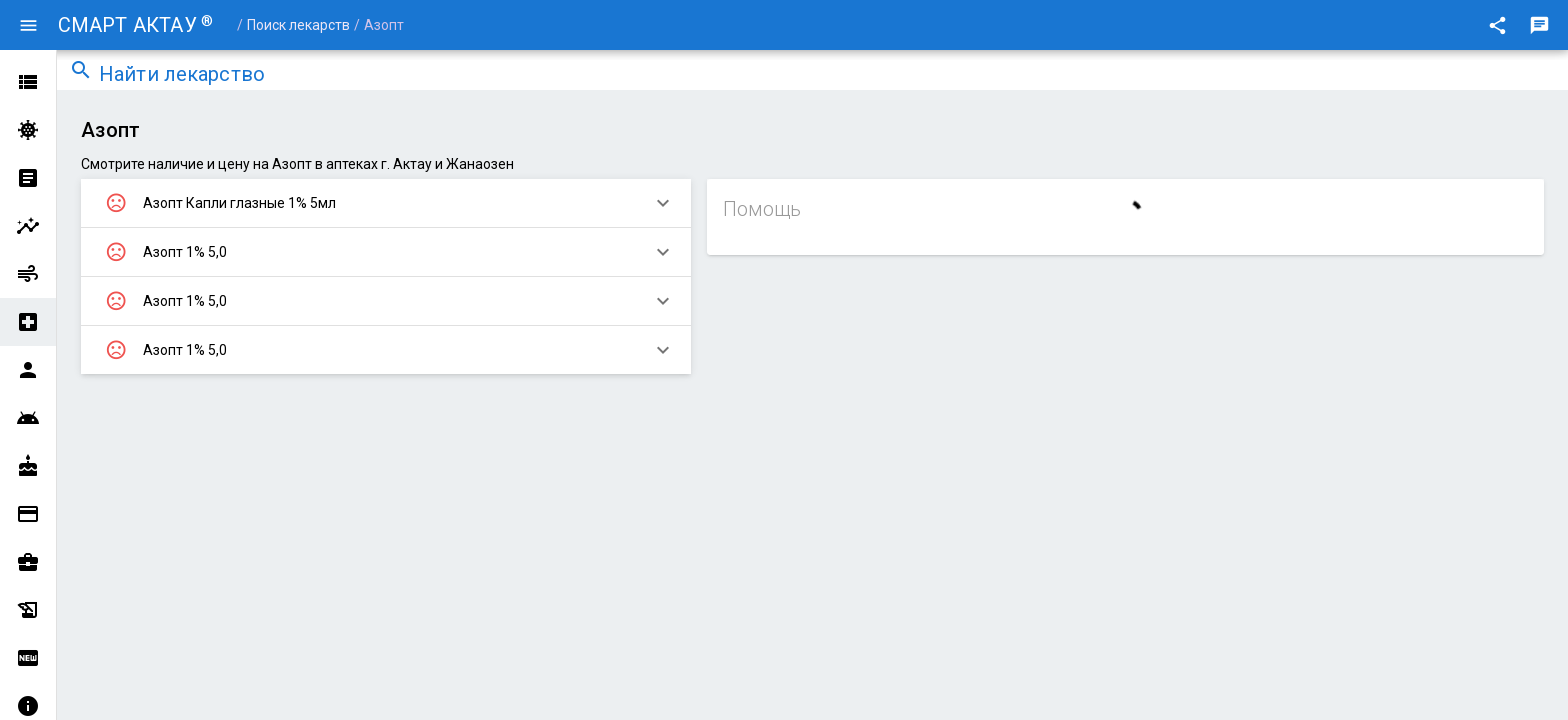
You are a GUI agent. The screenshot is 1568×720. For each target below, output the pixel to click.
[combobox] (827, 76)
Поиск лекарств (298, 25)
